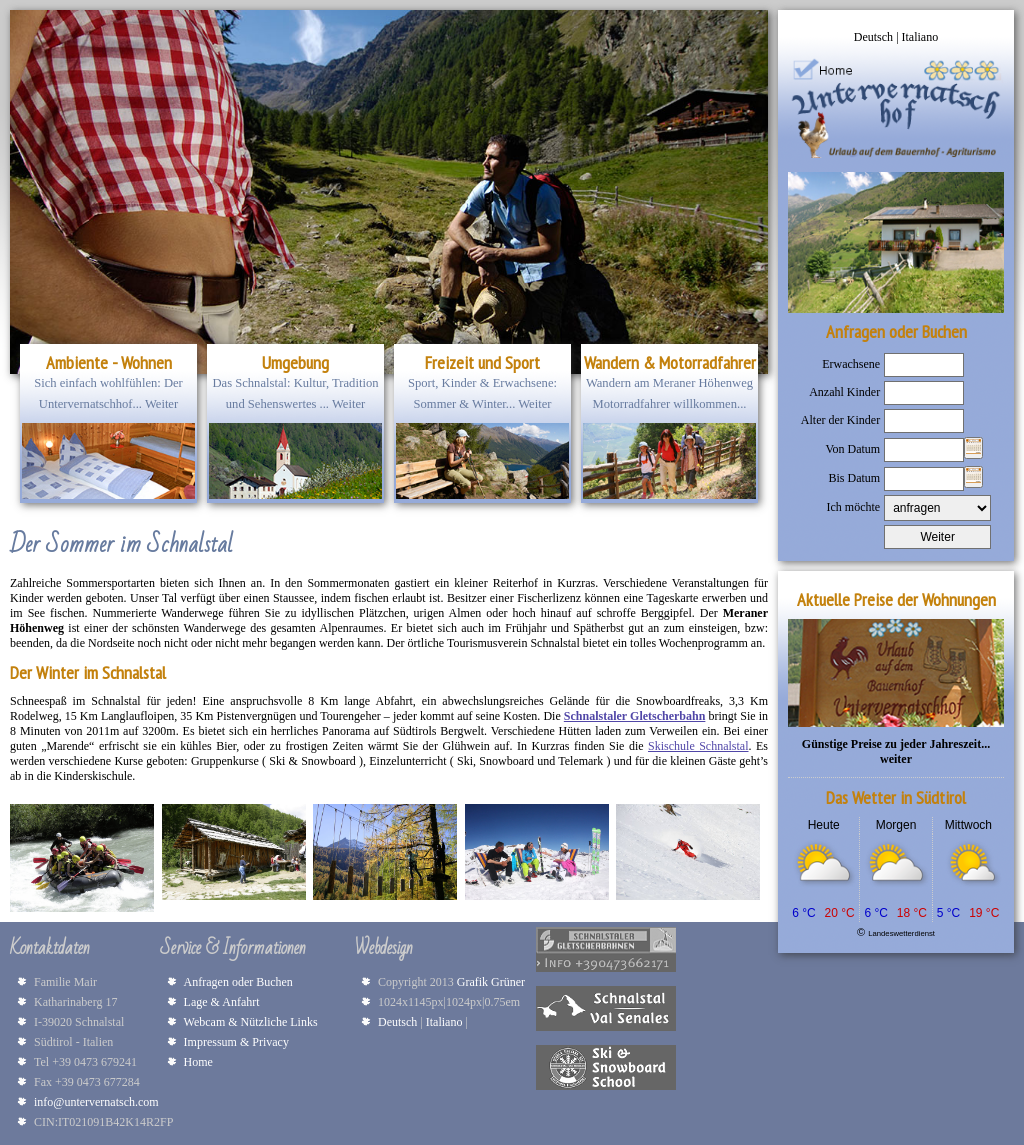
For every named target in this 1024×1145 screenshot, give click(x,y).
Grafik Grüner (494, 982)
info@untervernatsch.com (96, 1102)
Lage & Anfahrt (222, 1002)
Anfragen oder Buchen (238, 982)
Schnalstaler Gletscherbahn (635, 716)
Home (198, 1062)
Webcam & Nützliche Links (251, 1022)
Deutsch (875, 37)
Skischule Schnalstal (698, 746)
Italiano (920, 37)
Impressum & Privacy (236, 1042)
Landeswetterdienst (901, 933)
